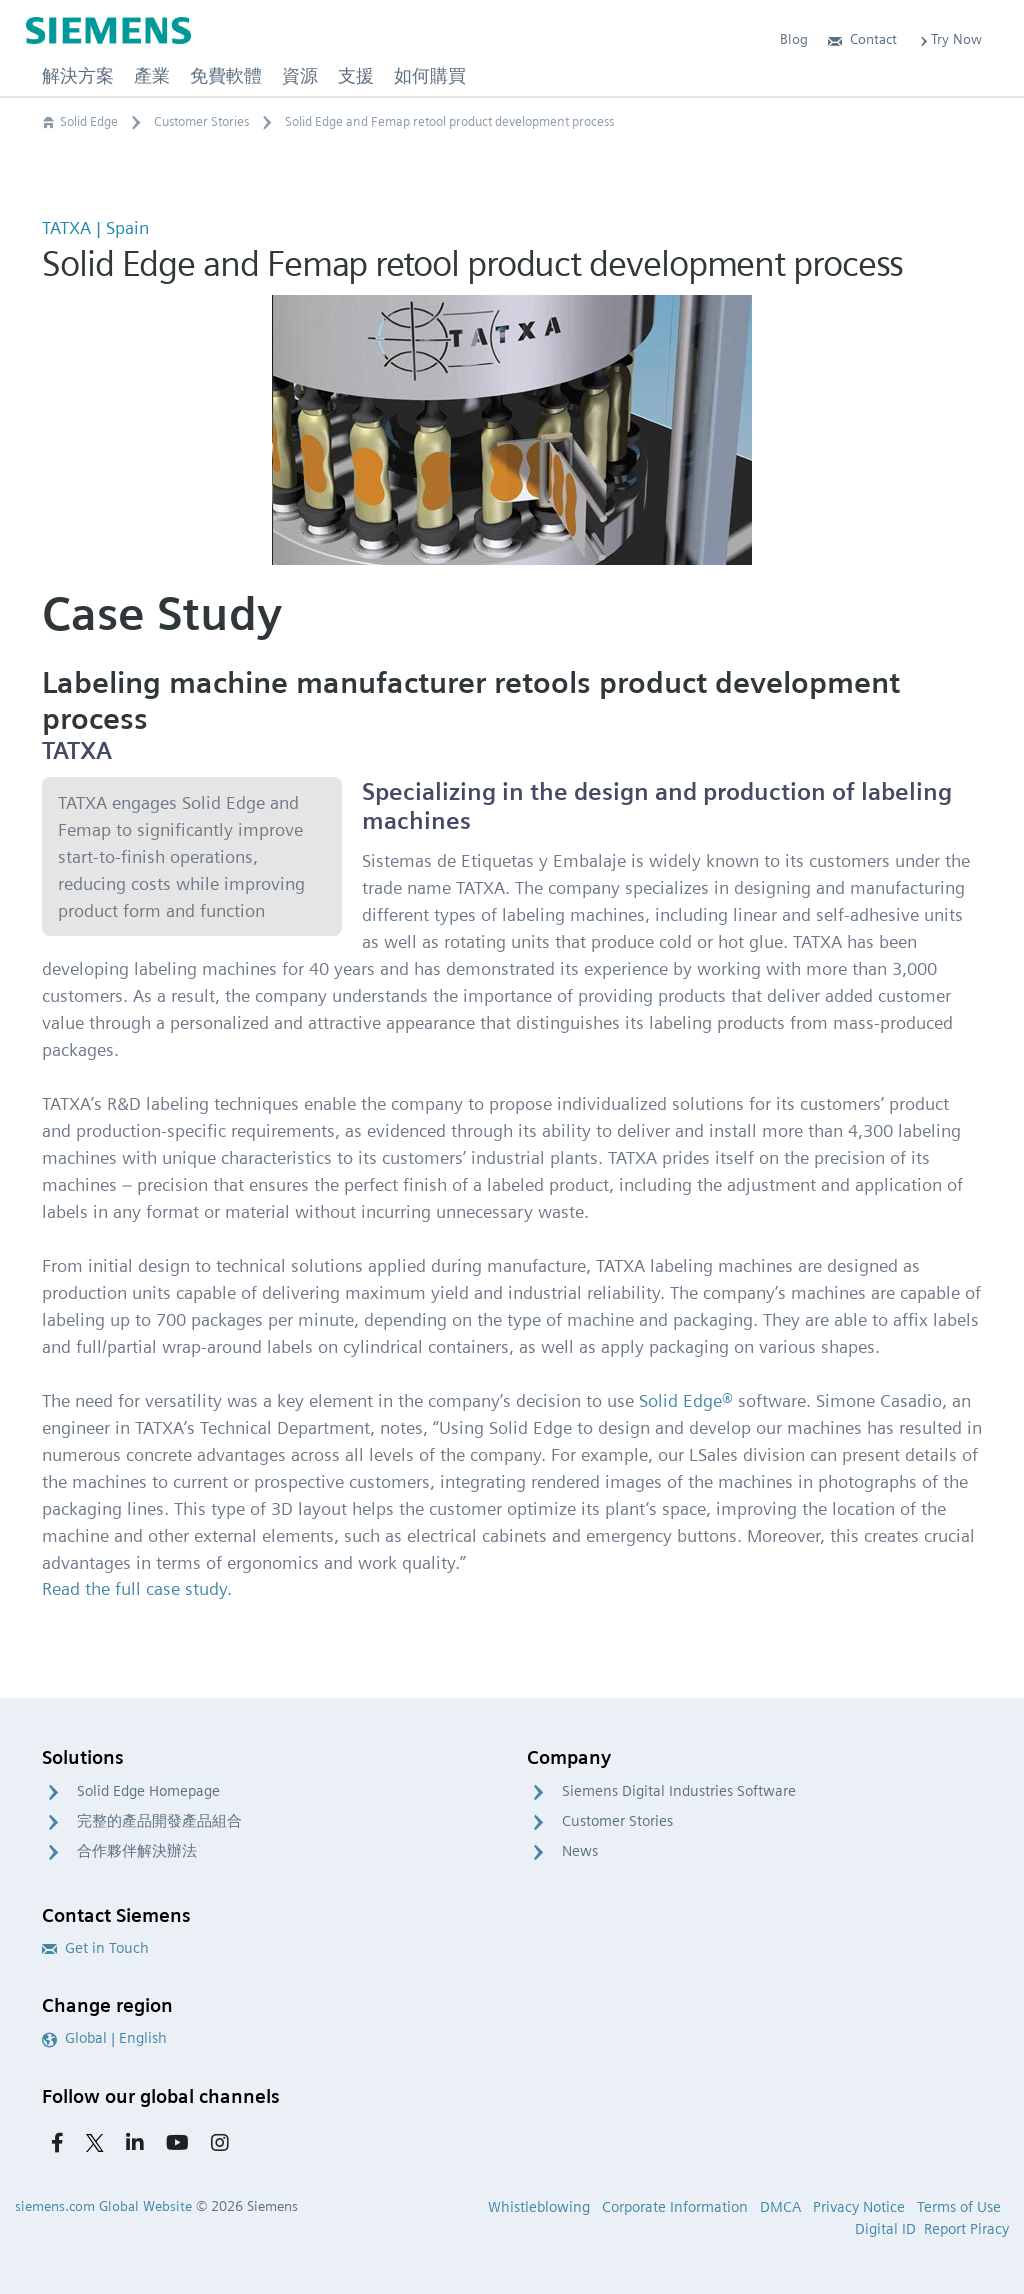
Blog (794, 39)
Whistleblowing (539, 2207)
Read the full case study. (137, 1588)
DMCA (780, 2207)
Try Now (949, 39)
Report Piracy (966, 2229)
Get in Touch (95, 1948)
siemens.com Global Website (103, 2206)
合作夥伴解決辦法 (137, 1851)
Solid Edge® (686, 1400)
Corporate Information (675, 2207)
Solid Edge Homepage (148, 1791)
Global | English (104, 2038)
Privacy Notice (859, 2207)
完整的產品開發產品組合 (159, 1821)
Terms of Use (959, 2207)
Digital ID (885, 2229)
